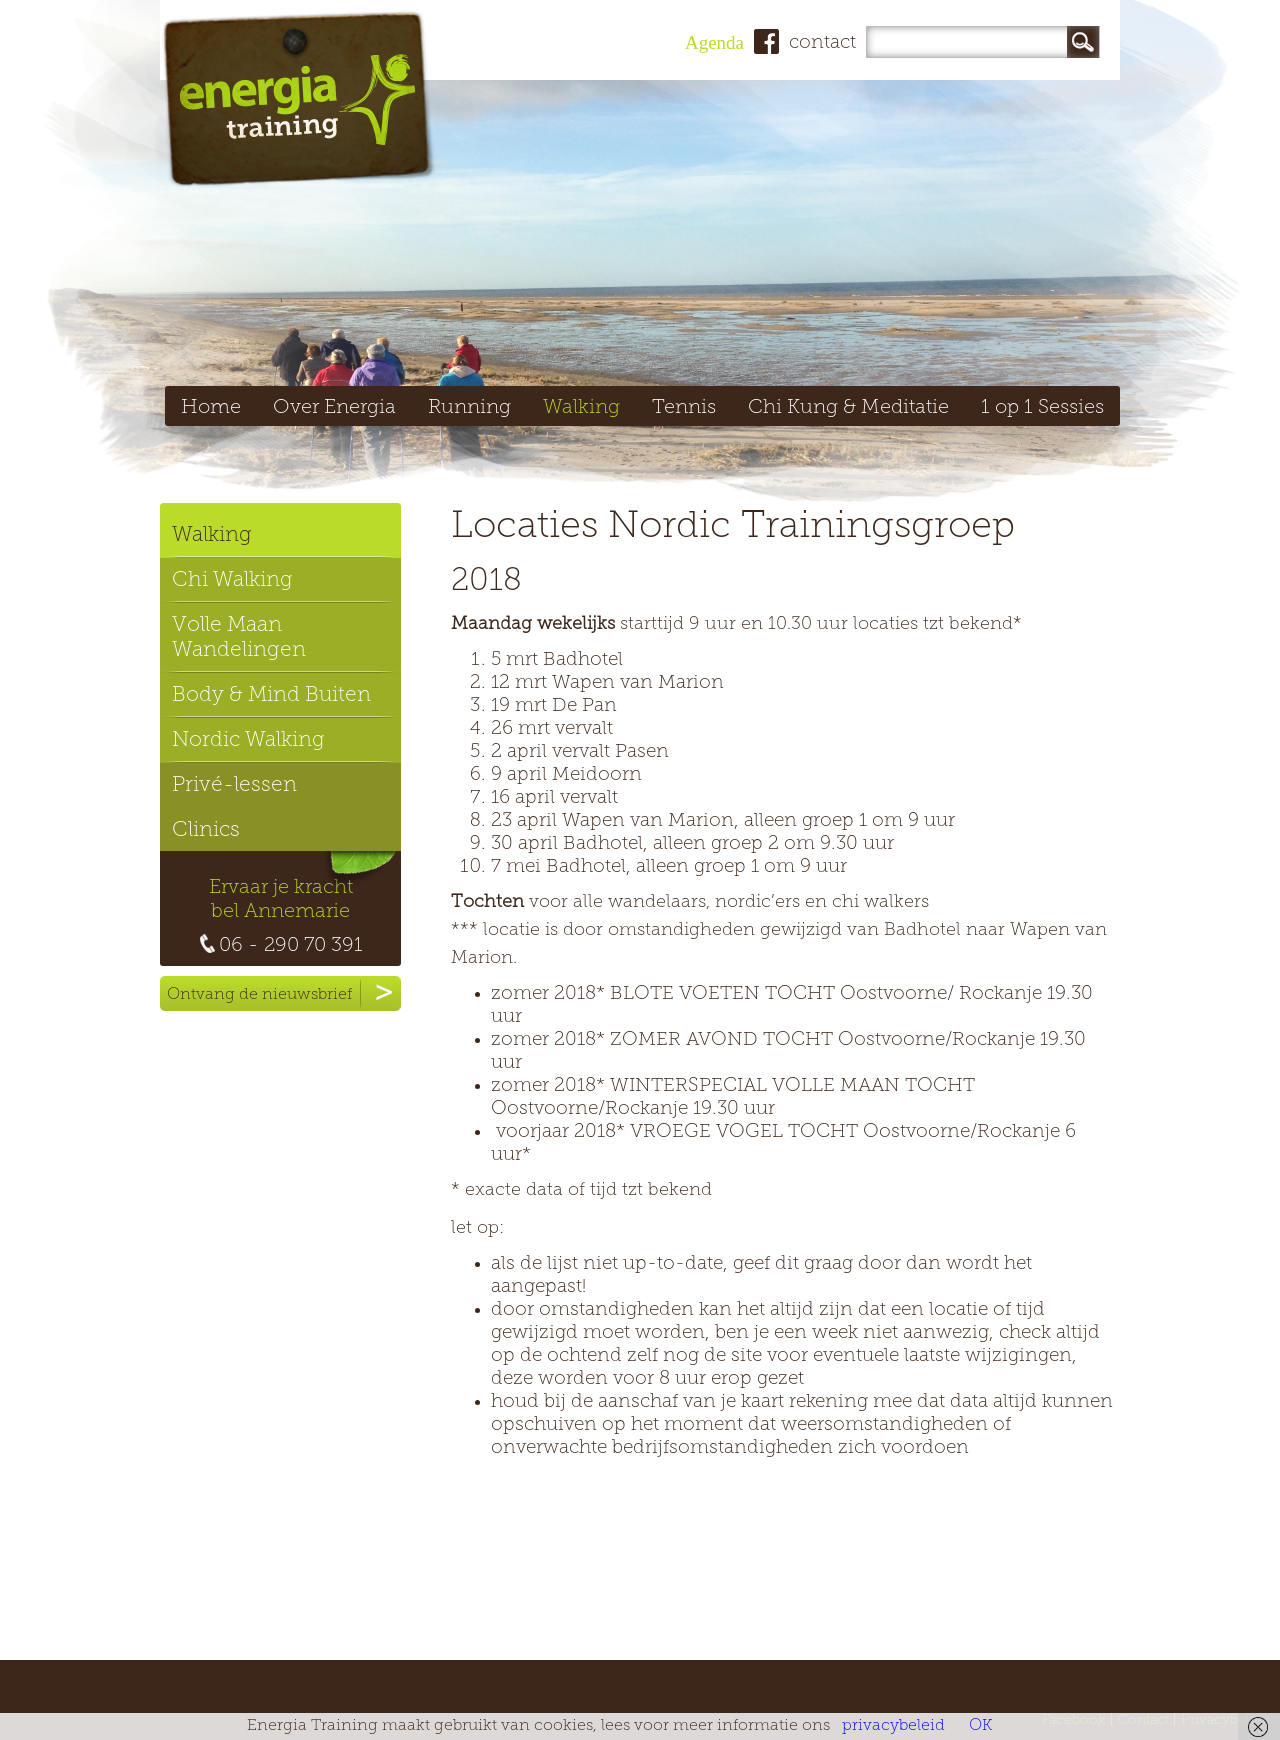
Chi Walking (232, 580)
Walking (581, 408)
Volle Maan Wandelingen (239, 638)
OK (980, 1726)
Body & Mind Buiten (271, 695)
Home (211, 408)
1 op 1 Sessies (1042, 408)
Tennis (684, 408)
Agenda (714, 42)
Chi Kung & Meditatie (848, 408)
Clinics (206, 830)
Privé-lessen (234, 785)
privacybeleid (893, 1726)
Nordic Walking (248, 740)
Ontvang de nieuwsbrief (284, 993)
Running (469, 408)
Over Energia (334, 408)
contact (822, 43)
